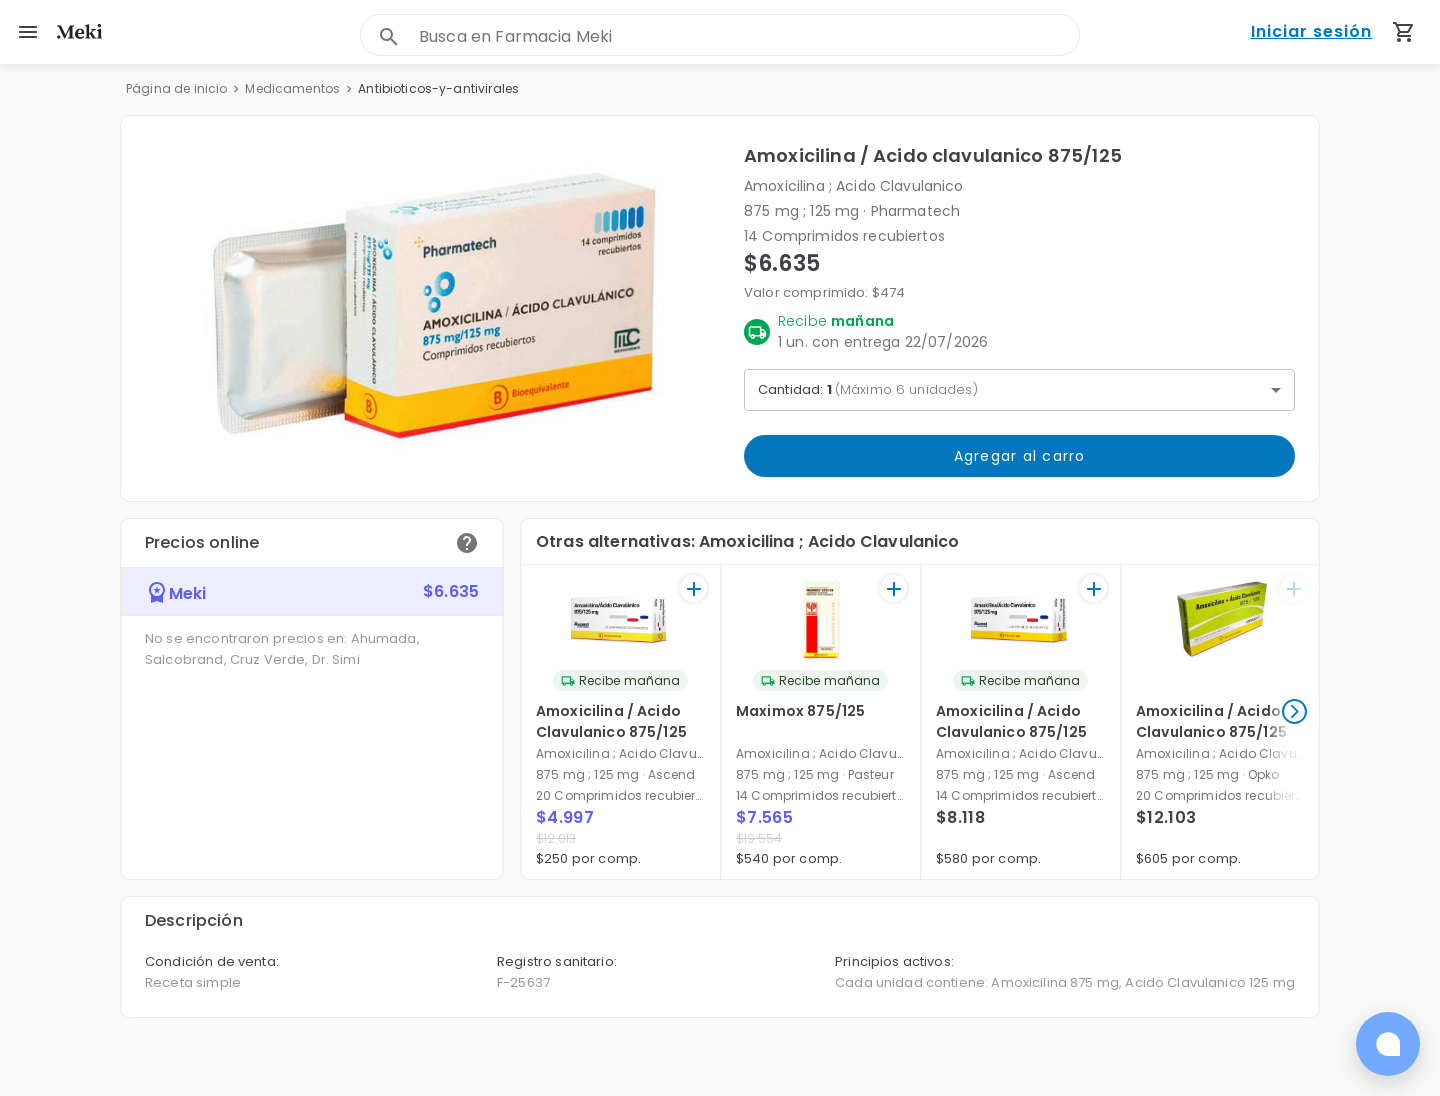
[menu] (28, 32)
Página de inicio (176, 88)
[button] (432, 308)
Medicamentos (292, 88)
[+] (693, 588)
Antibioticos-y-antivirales (438, 88)
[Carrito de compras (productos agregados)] (1404, 32)
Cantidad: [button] (868, 389)
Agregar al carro (1019, 456)
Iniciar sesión (1311, 32)
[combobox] (749, 36)
